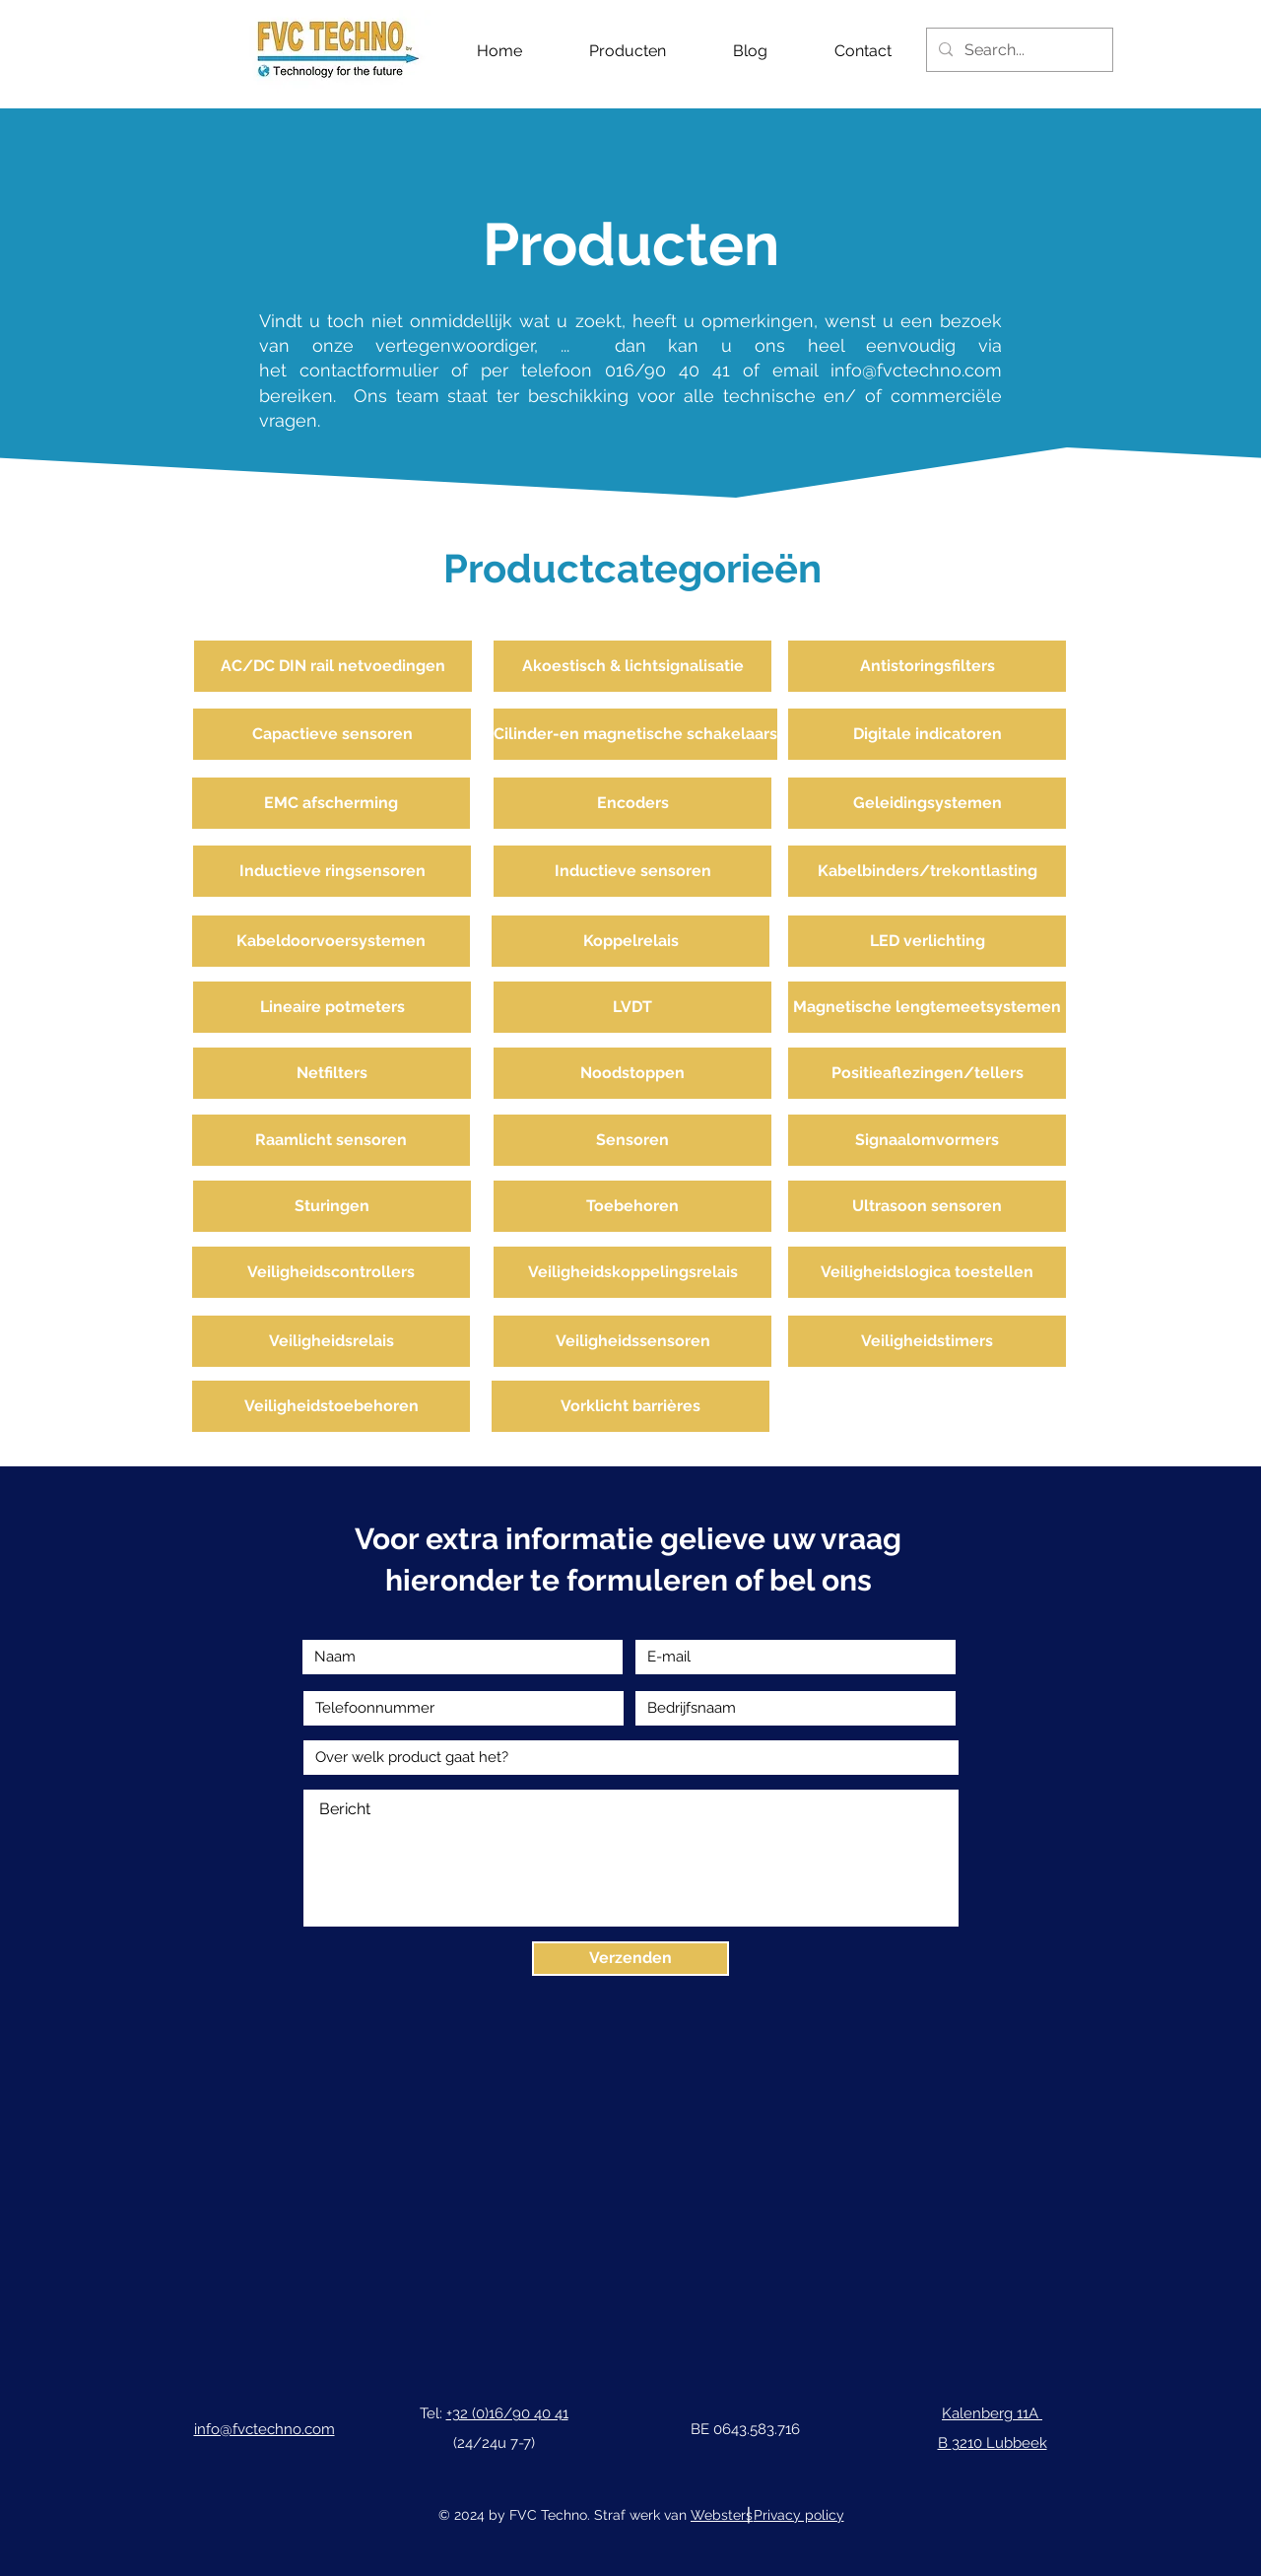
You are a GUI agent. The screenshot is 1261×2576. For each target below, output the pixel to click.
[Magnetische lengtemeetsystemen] (927, 1007)
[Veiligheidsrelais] (331, 1341)
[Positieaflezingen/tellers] (927, 1073)
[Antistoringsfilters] (927, 666)
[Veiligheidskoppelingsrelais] (632, 1272)
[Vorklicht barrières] (630, 1406)
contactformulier (375, 370)
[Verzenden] (630, 1958)
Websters (722, 2515)
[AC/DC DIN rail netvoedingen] (333, 666)
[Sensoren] (632, 1140)
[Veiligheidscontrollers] (331, 1272)
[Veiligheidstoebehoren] (331, 1406)
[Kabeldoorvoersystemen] (331, 941)
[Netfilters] (332, 1073)
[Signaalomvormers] (927, 1140)
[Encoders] (632, 803)
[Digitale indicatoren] (927, 734)
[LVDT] (632, 1007)
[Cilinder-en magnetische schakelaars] (635, 734)
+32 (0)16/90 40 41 (507, 2413)
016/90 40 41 (667, 370)
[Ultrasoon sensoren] (927, 1206)
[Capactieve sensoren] (332, 734)
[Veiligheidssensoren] (632, 1341)
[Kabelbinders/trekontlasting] (927, 871)
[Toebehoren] (632, 1206)
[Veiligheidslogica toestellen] (927, 1272)
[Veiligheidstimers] (927, 1341)
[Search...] (1017, 50)
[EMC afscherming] (331, 803)
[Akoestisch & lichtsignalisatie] (632, 666)
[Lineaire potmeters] (332, 1007)
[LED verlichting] (927, 941)
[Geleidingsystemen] (927, 803)
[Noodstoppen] (632, 1073)
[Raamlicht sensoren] (331, 1140)
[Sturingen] (332, 1206)
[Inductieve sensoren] (632, 871)
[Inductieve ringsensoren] (332, 871)
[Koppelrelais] (630, 941)
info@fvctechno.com (916, 370)
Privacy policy (799, 2515)
